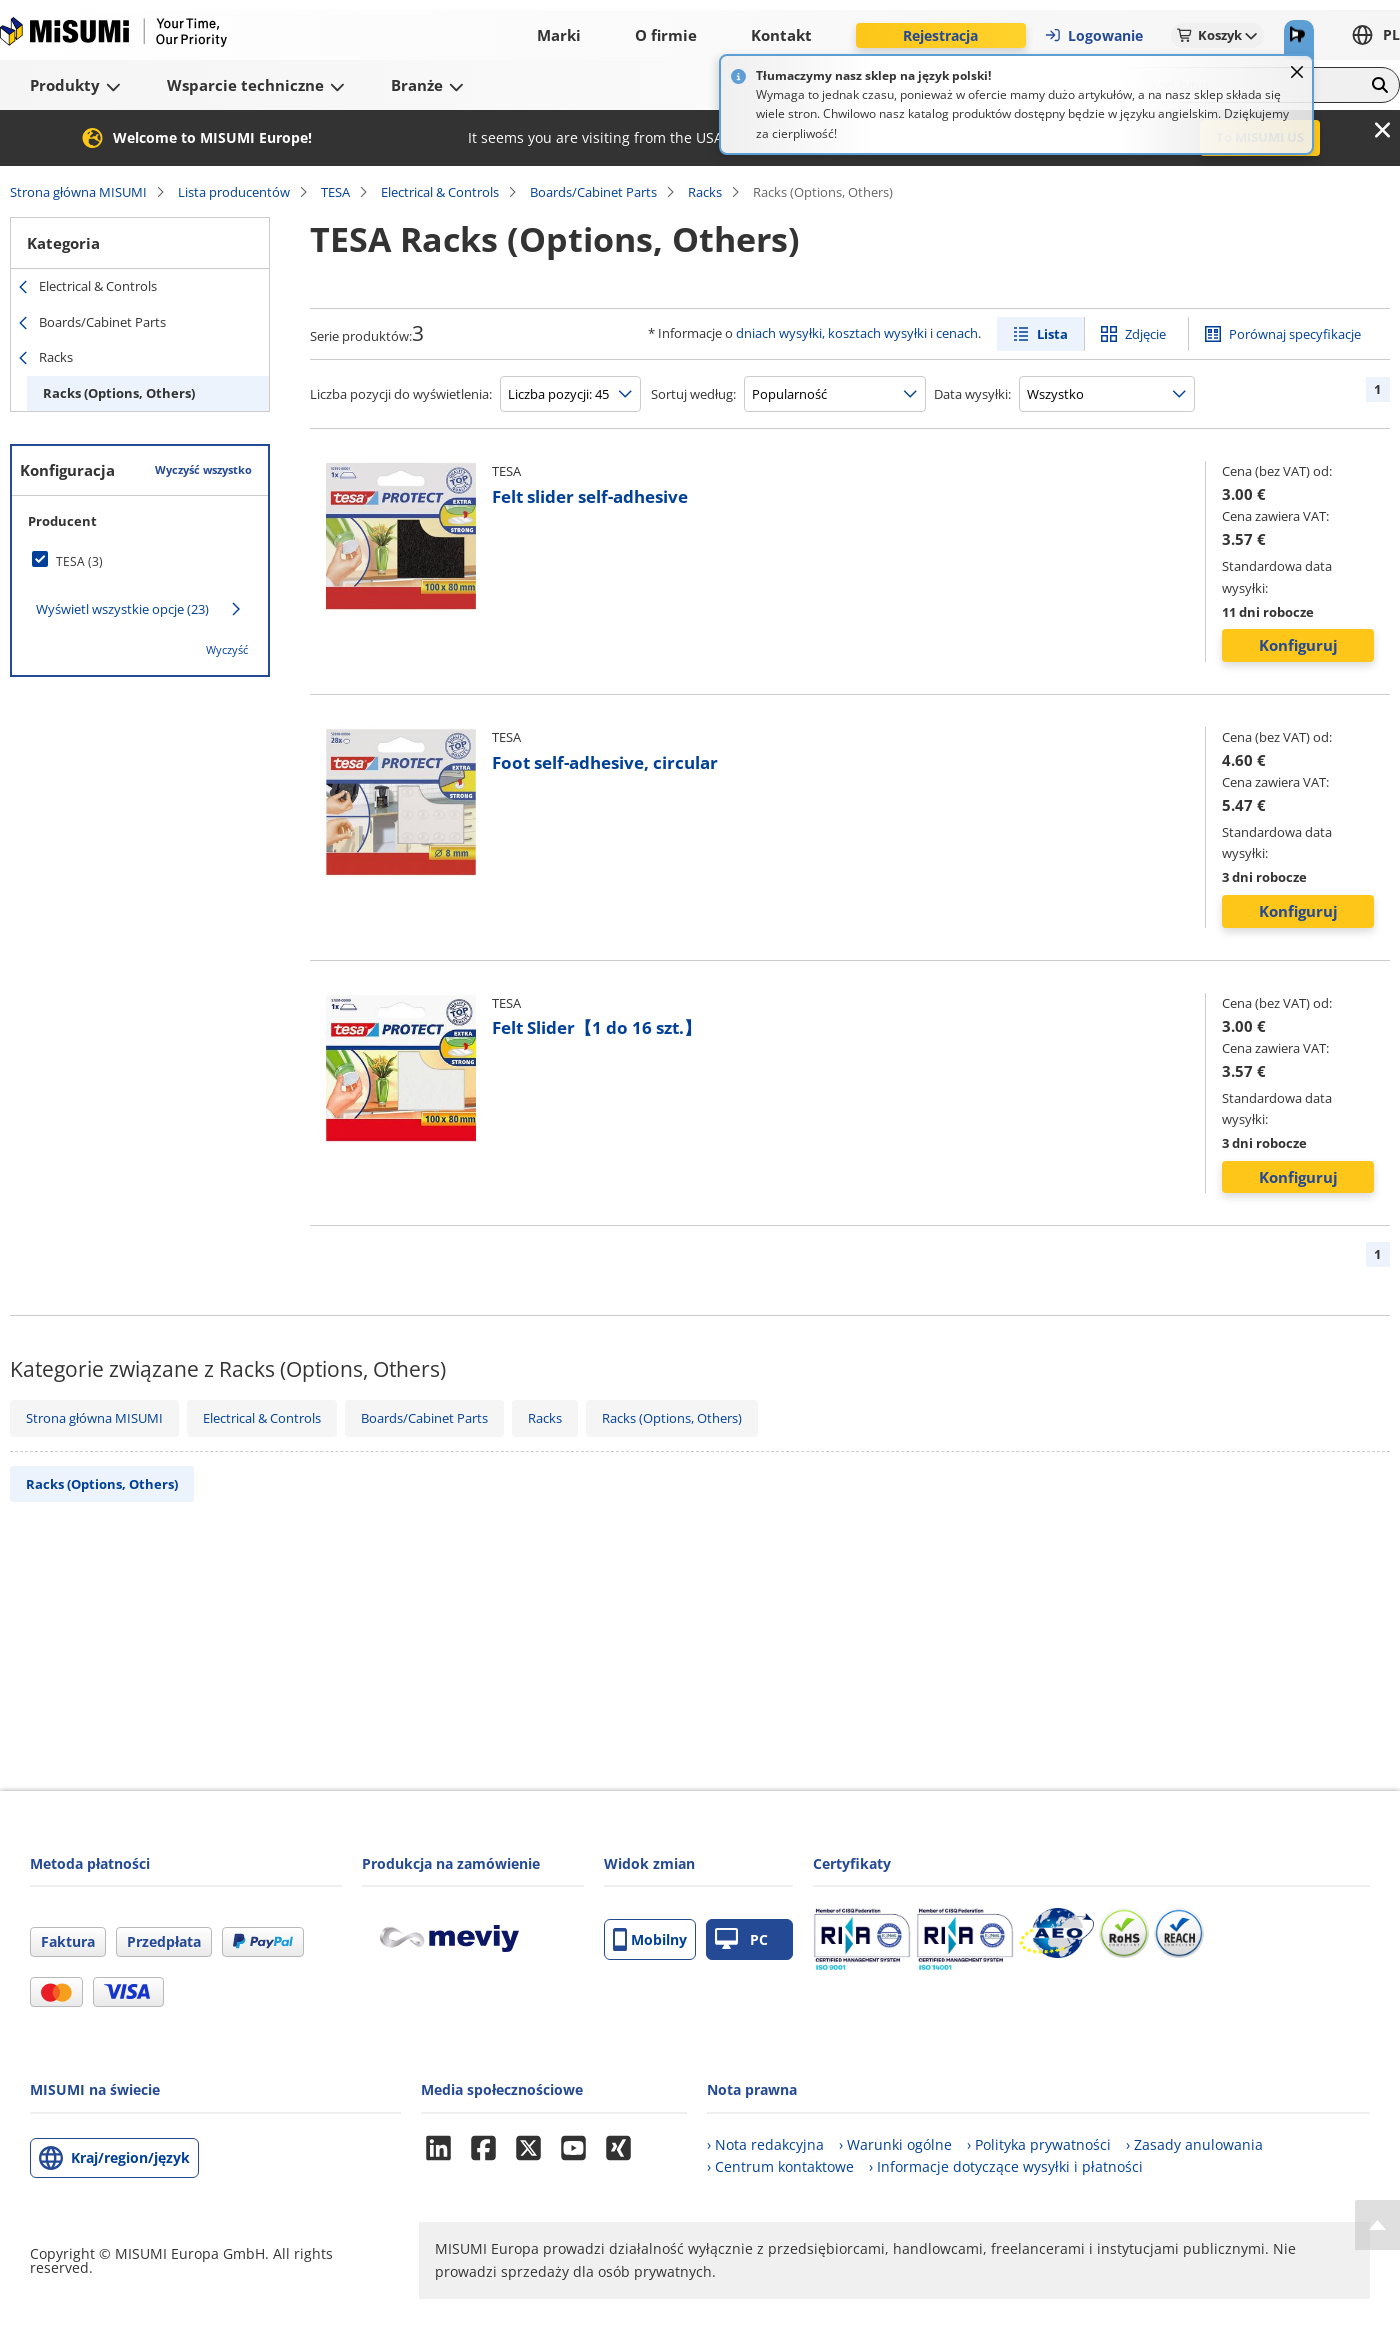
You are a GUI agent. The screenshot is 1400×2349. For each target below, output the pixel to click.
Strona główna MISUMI (78, 192)
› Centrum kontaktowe (780, 2166)
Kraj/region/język (130, 2157)
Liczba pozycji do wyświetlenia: (401, 394)
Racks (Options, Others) (119, 393)
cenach (957, 333)
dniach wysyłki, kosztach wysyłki (831, 333)
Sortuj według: (693, 394)
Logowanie (1093, 35)
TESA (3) (79, 561)
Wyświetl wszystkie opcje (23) (122, 609)
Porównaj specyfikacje (1295, 334)
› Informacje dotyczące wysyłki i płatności (1006, 2166)
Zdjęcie (1145, 334)
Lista (1052, 334)
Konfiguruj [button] (1298, 645)
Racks (705, 192)
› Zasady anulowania (1194, 2144)
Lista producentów (234, 192)
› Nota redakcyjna (765, 2144)
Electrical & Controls (440, 192)
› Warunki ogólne (895, 2144)
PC (741, 1939)
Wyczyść (227, 649)
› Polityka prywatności (1039, 2144)
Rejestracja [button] (940, 35)
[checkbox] (140, 561)
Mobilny (650, 1939)
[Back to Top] (1377, 2225)
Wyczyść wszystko (203, 469)
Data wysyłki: (972, 394)
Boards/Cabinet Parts (593, 192)
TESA (335, 192)
